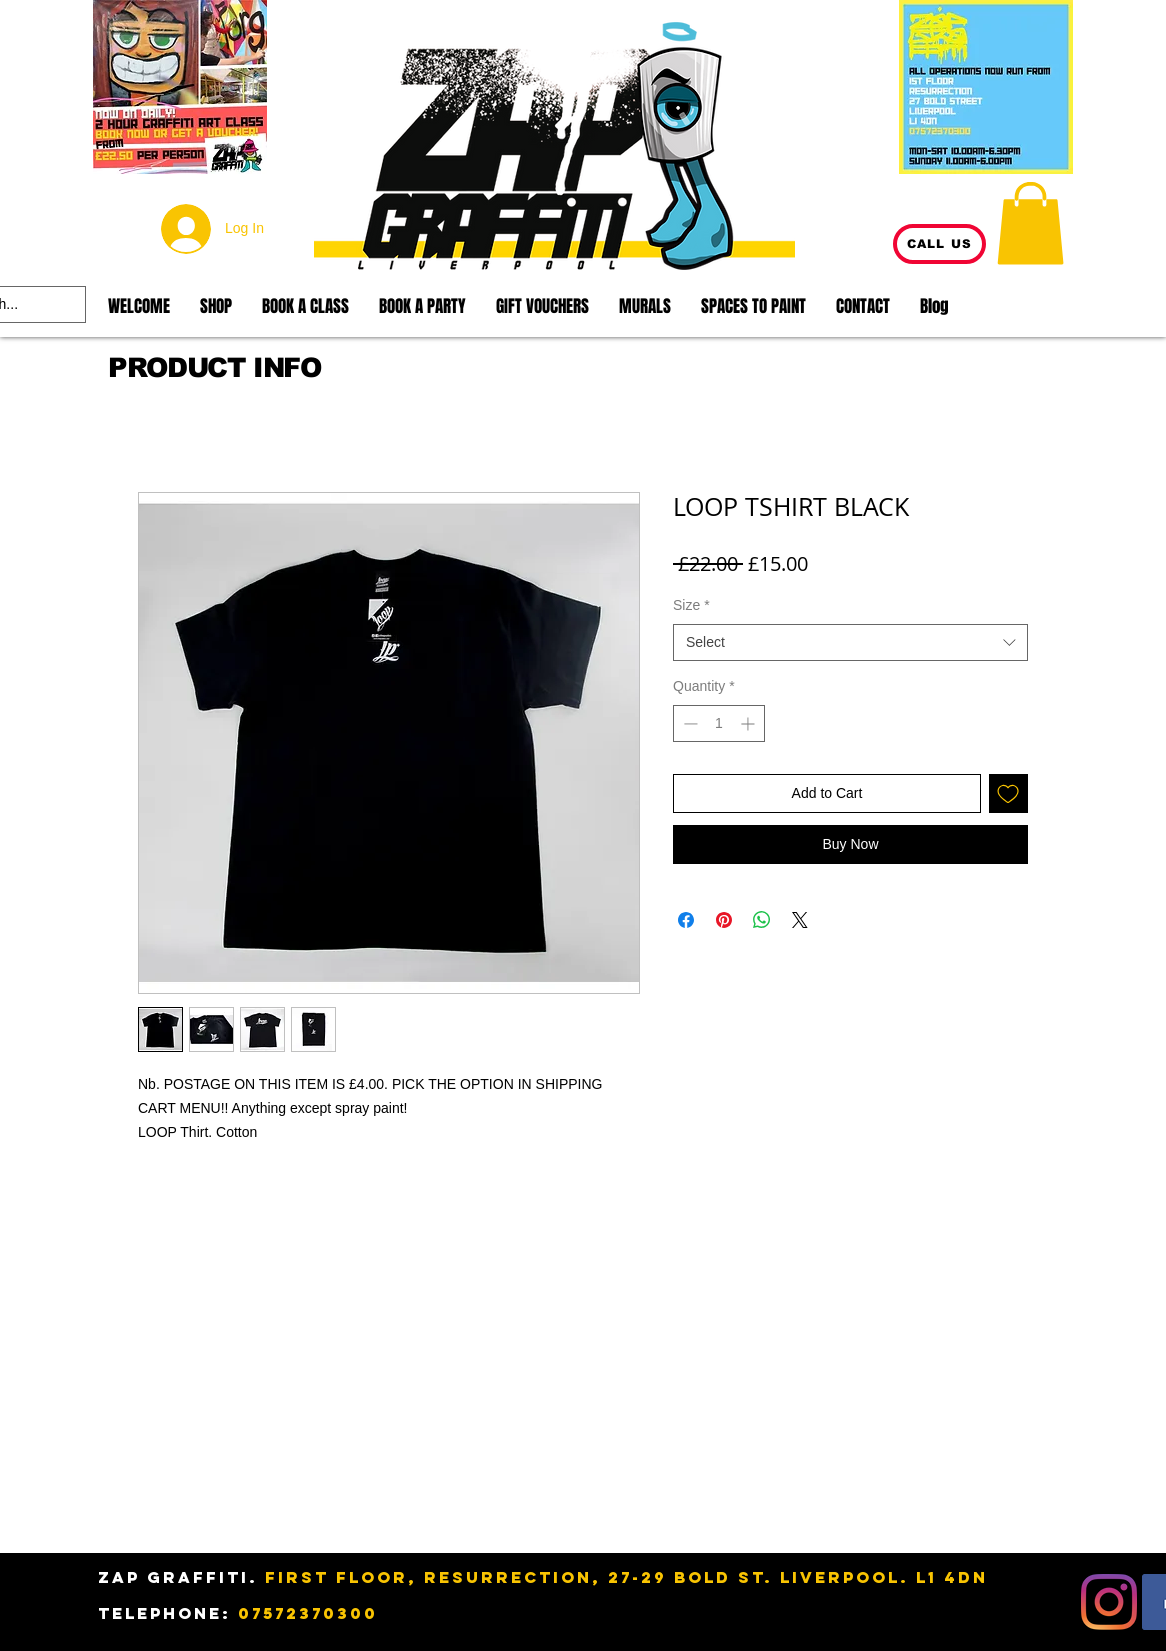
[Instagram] (1109, 1602)
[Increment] (749, 723)
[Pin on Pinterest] (724, 920)
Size (691, 605)
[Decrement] (688, 723)
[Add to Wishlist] (1008, 793)
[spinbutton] (719, 723)
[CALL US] (939, 244)
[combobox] (850, 643)
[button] (1030, 223)
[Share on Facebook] (686, 920)
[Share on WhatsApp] (762, 920)
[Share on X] (800, 920)
